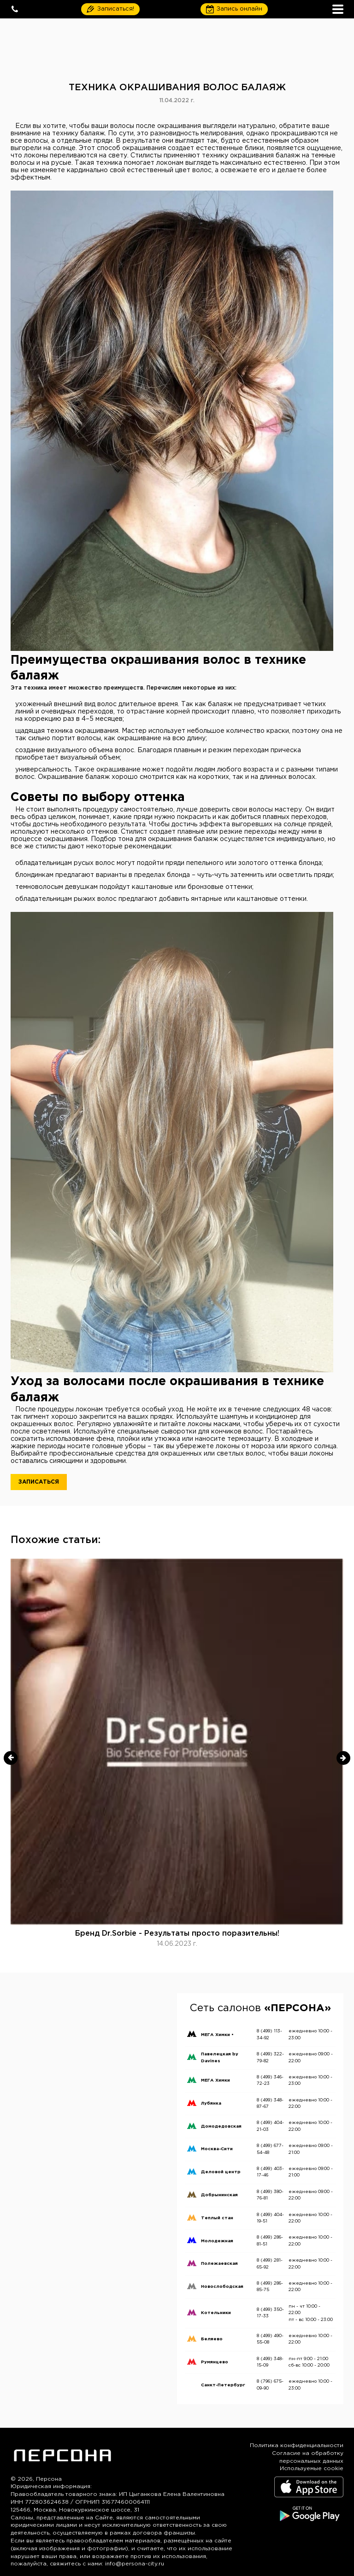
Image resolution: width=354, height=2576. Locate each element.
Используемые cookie (311, 2468)
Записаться (38, 1482)
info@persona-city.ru (134, 2563)
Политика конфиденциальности (296, 2445)
